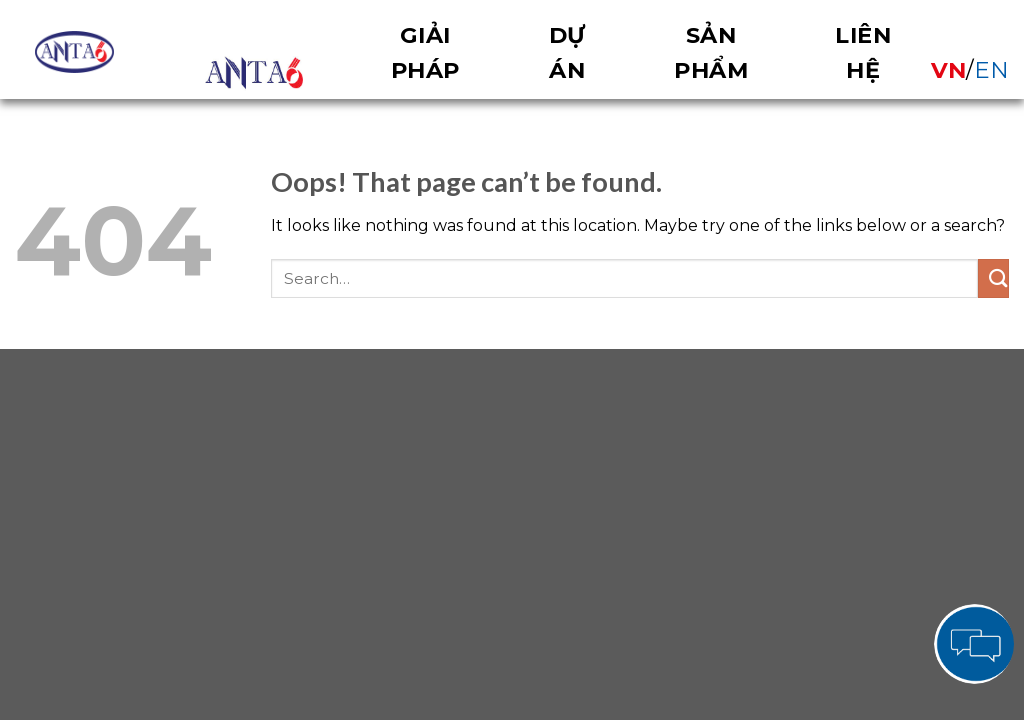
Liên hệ (863, 53)
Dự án (567, 53)
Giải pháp (425, 53)
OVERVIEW (253, 73)
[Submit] (993, 278)
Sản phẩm (711, 53)
